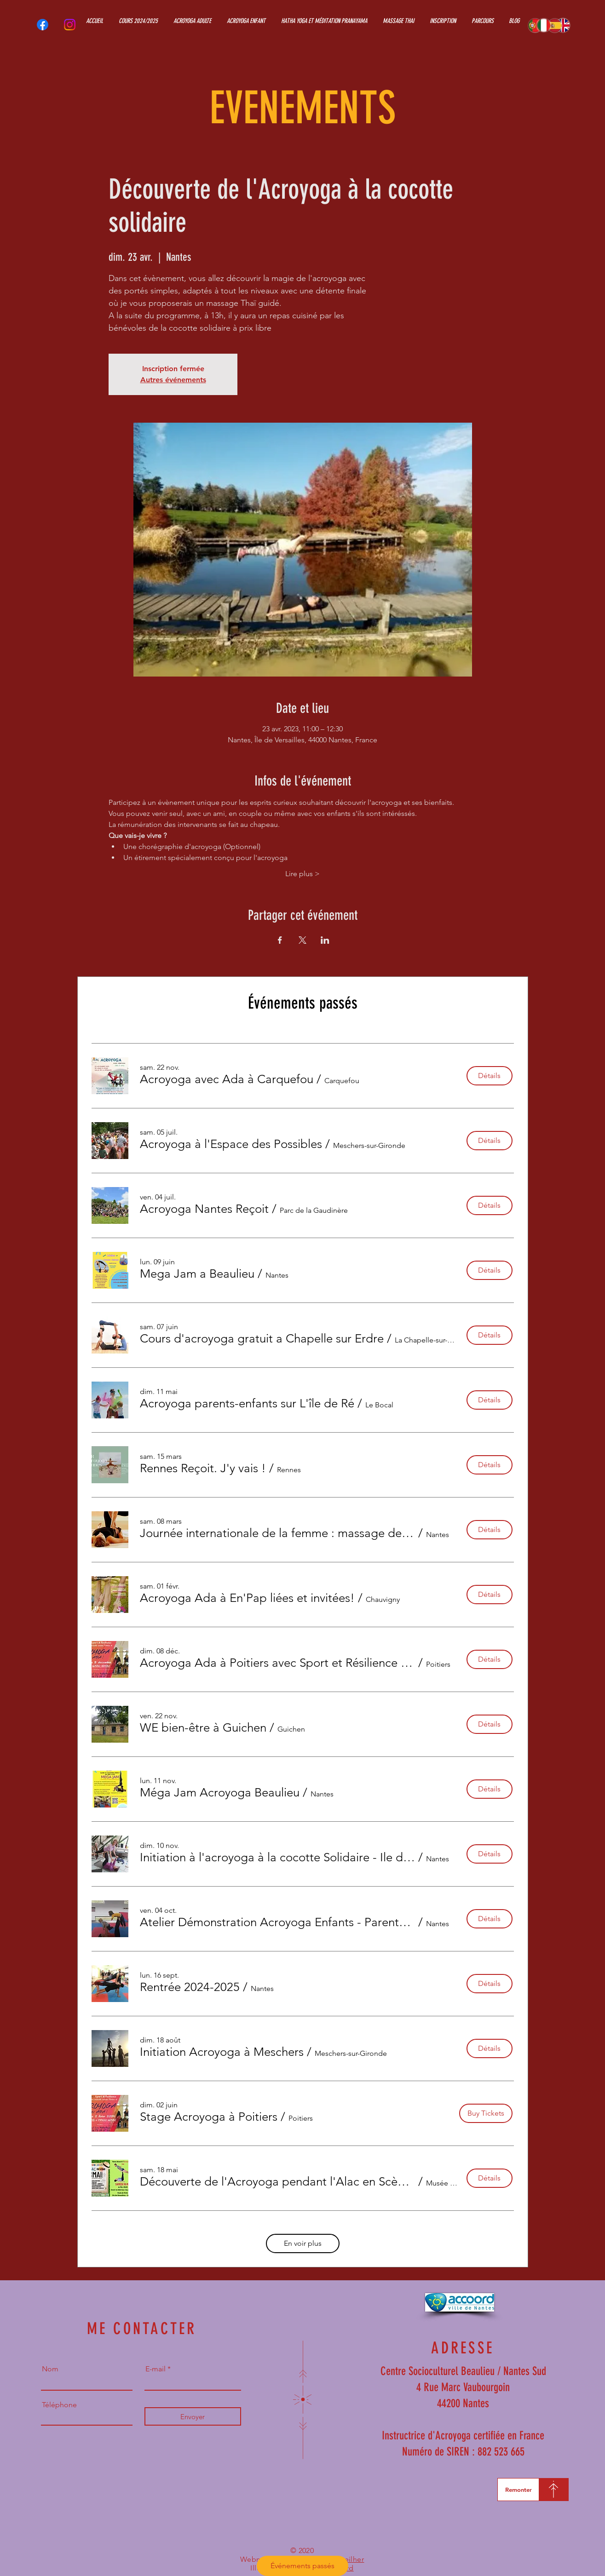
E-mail (155, 2369)
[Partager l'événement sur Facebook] (280, 940)
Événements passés (302, 2565)
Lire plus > (302, 873)
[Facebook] (42, 24)
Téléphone (59, 2405)
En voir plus (303, 2243)
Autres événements (173, 379)
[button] (226, 1079)
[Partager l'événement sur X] (302, 940)
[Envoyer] (192, 2416)
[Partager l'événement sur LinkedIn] (325, 940)
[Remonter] (518, 2489)
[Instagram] (69, 24)
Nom (50, 2369)
